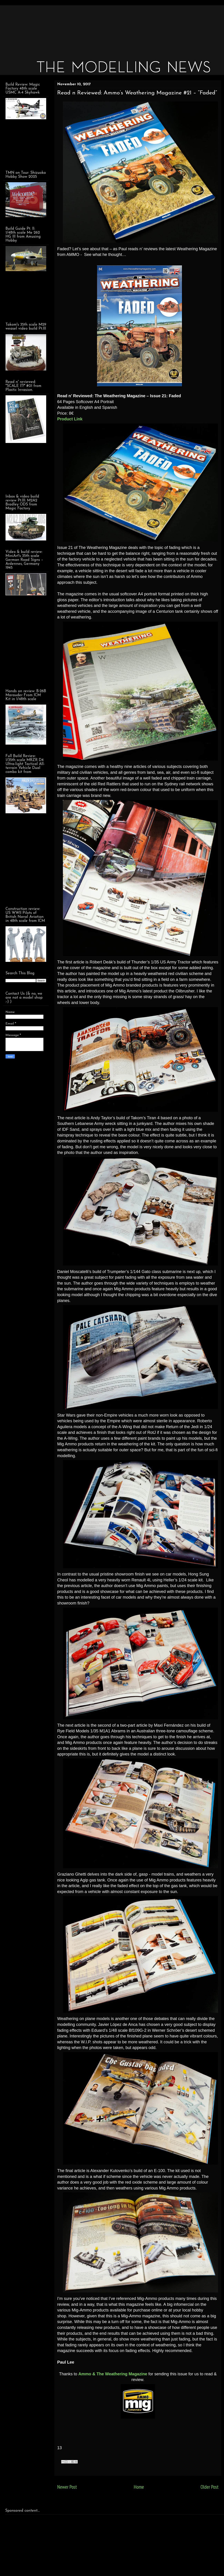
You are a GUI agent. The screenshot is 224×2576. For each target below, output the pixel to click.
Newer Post (67, 2487)
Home (139, 2487)
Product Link (70, 419)
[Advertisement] (108, 29)
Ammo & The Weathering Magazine (112, 2374)
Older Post (209, 2487)
